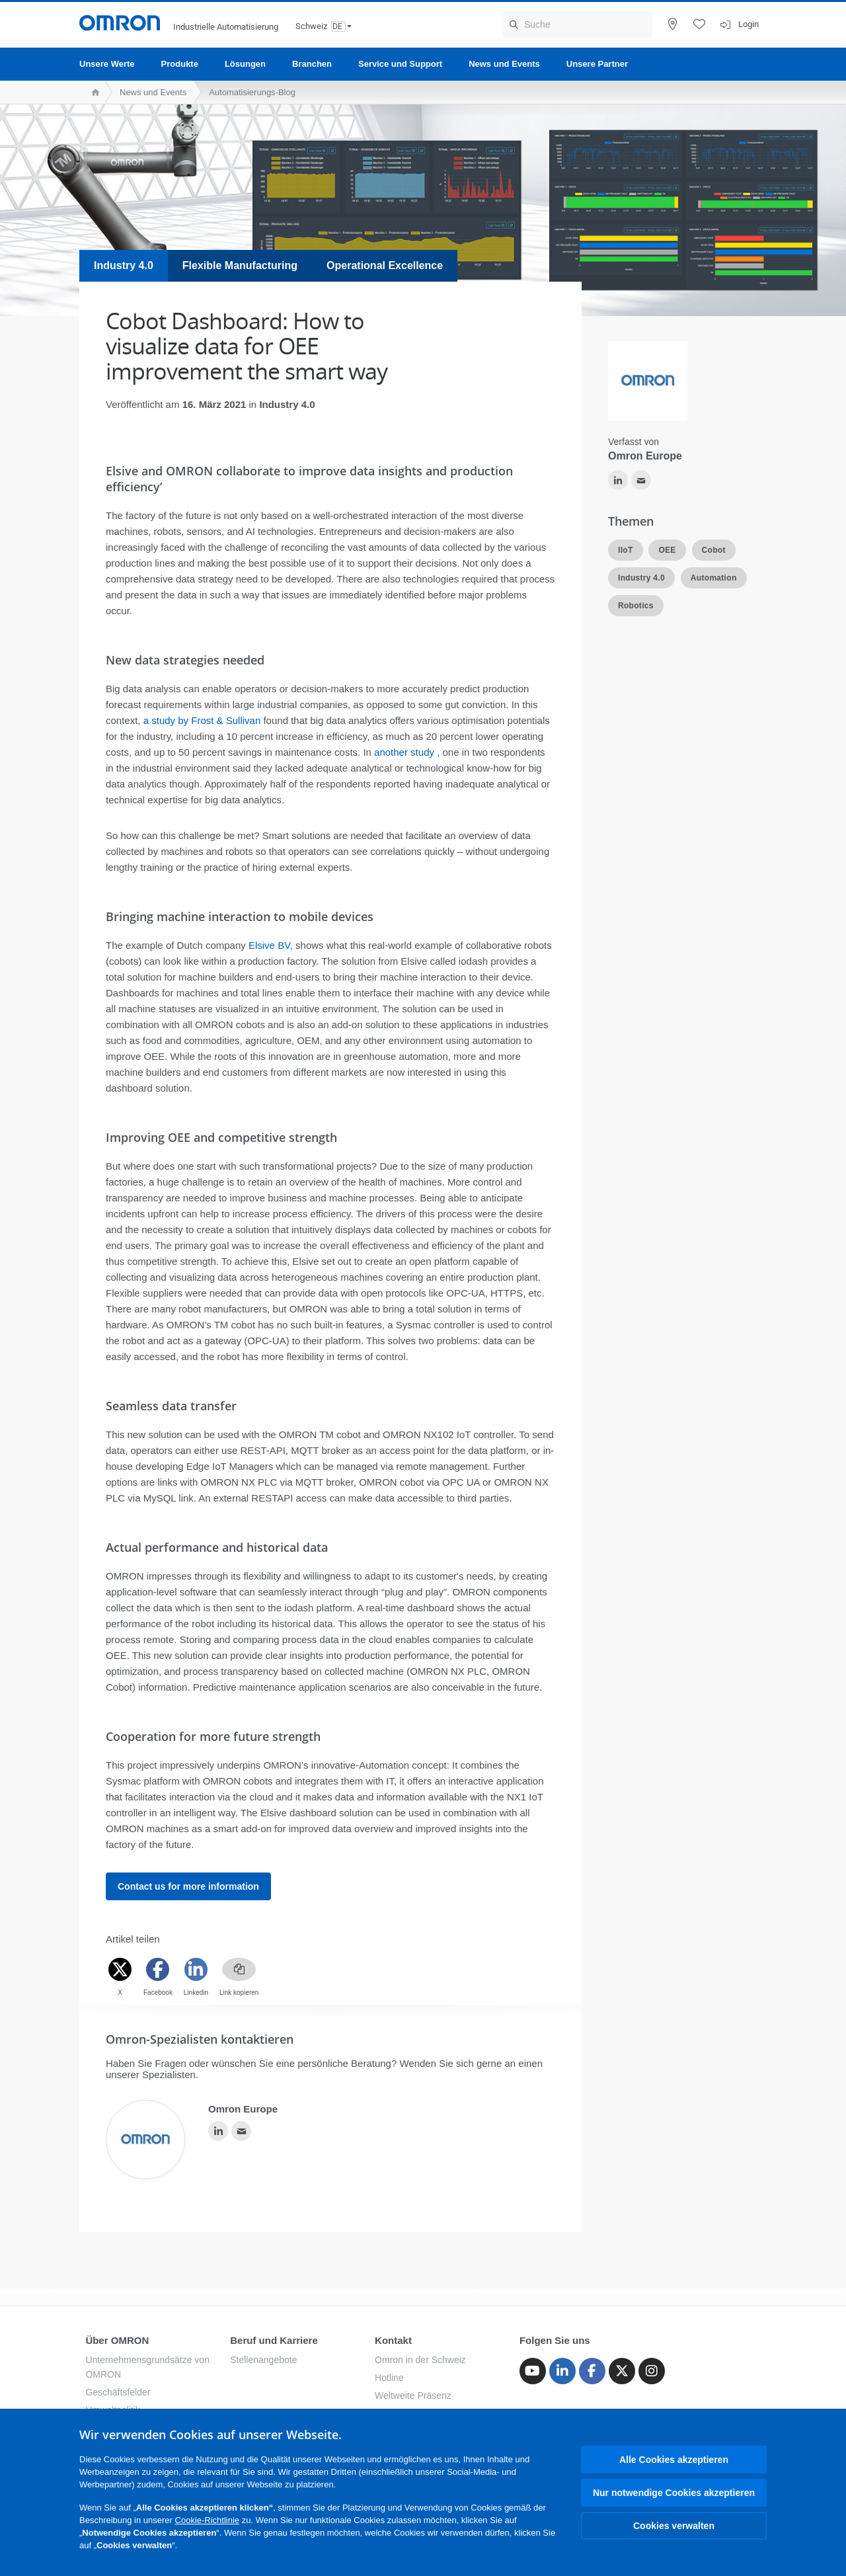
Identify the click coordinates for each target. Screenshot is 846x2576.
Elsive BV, (271, 945)
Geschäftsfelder (117, 2392)
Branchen (312, 64)
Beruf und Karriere (274, 2340)
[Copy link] (239, 1969)
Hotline (389, 2377)
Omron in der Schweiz (420, 2360)
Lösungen (245, 64)
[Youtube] (532, 2371)
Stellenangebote (263, 2360)
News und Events (504, 64)
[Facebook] (158, 1969)
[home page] (92, 92)
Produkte (179, 64)
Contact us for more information (188, 1886)
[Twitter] (120, 1969)
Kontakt (393, 2340)
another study (404, 752)
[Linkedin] (196, 1969)
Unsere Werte (107, 64)
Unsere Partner (597, 64)
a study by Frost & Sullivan (202, 720)
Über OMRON (117, 2340)
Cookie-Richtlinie (207, 2520)
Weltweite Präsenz (413, 2395)
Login (748, 24)
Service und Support (400, 64)
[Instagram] (651, 2371)
